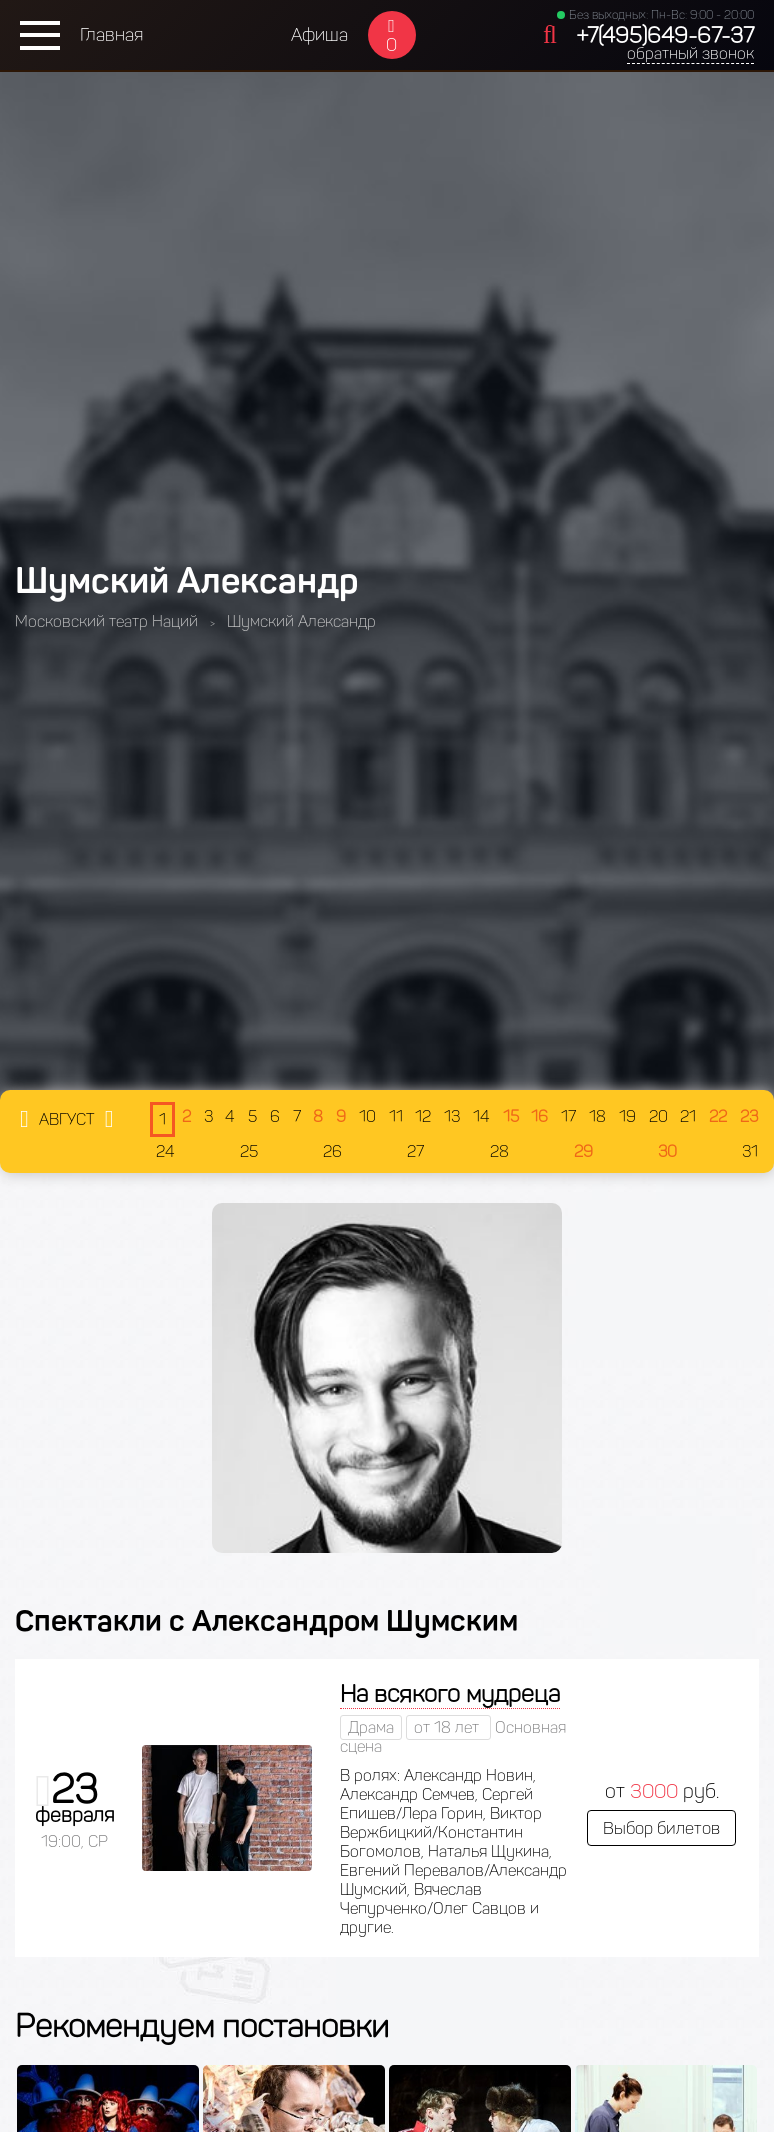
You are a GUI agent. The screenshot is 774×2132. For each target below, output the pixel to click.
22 (718, 1116)
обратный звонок (690, 53)
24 (165, 1151)
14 (481, 1116)
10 (367, 1116)
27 (415, 1151)
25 (249, 1151)
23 (749, 1116)
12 (423, 1116)
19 (627, 1116)
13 (452, 1116)
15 (511, 1116)
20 (658, 1116)
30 (667, 1151)
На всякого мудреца (450, 1693)
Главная (111, 35)
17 (568, 1116)
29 (583, 1151)
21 (688, 1116)
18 (597, 1116)
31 (750, 1151)
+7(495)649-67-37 (665, 35)
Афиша (319, 35)
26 (332, 1151)
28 (499, 1151)
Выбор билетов (661, 1828)
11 (396, 1116)
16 (539, 1116)
